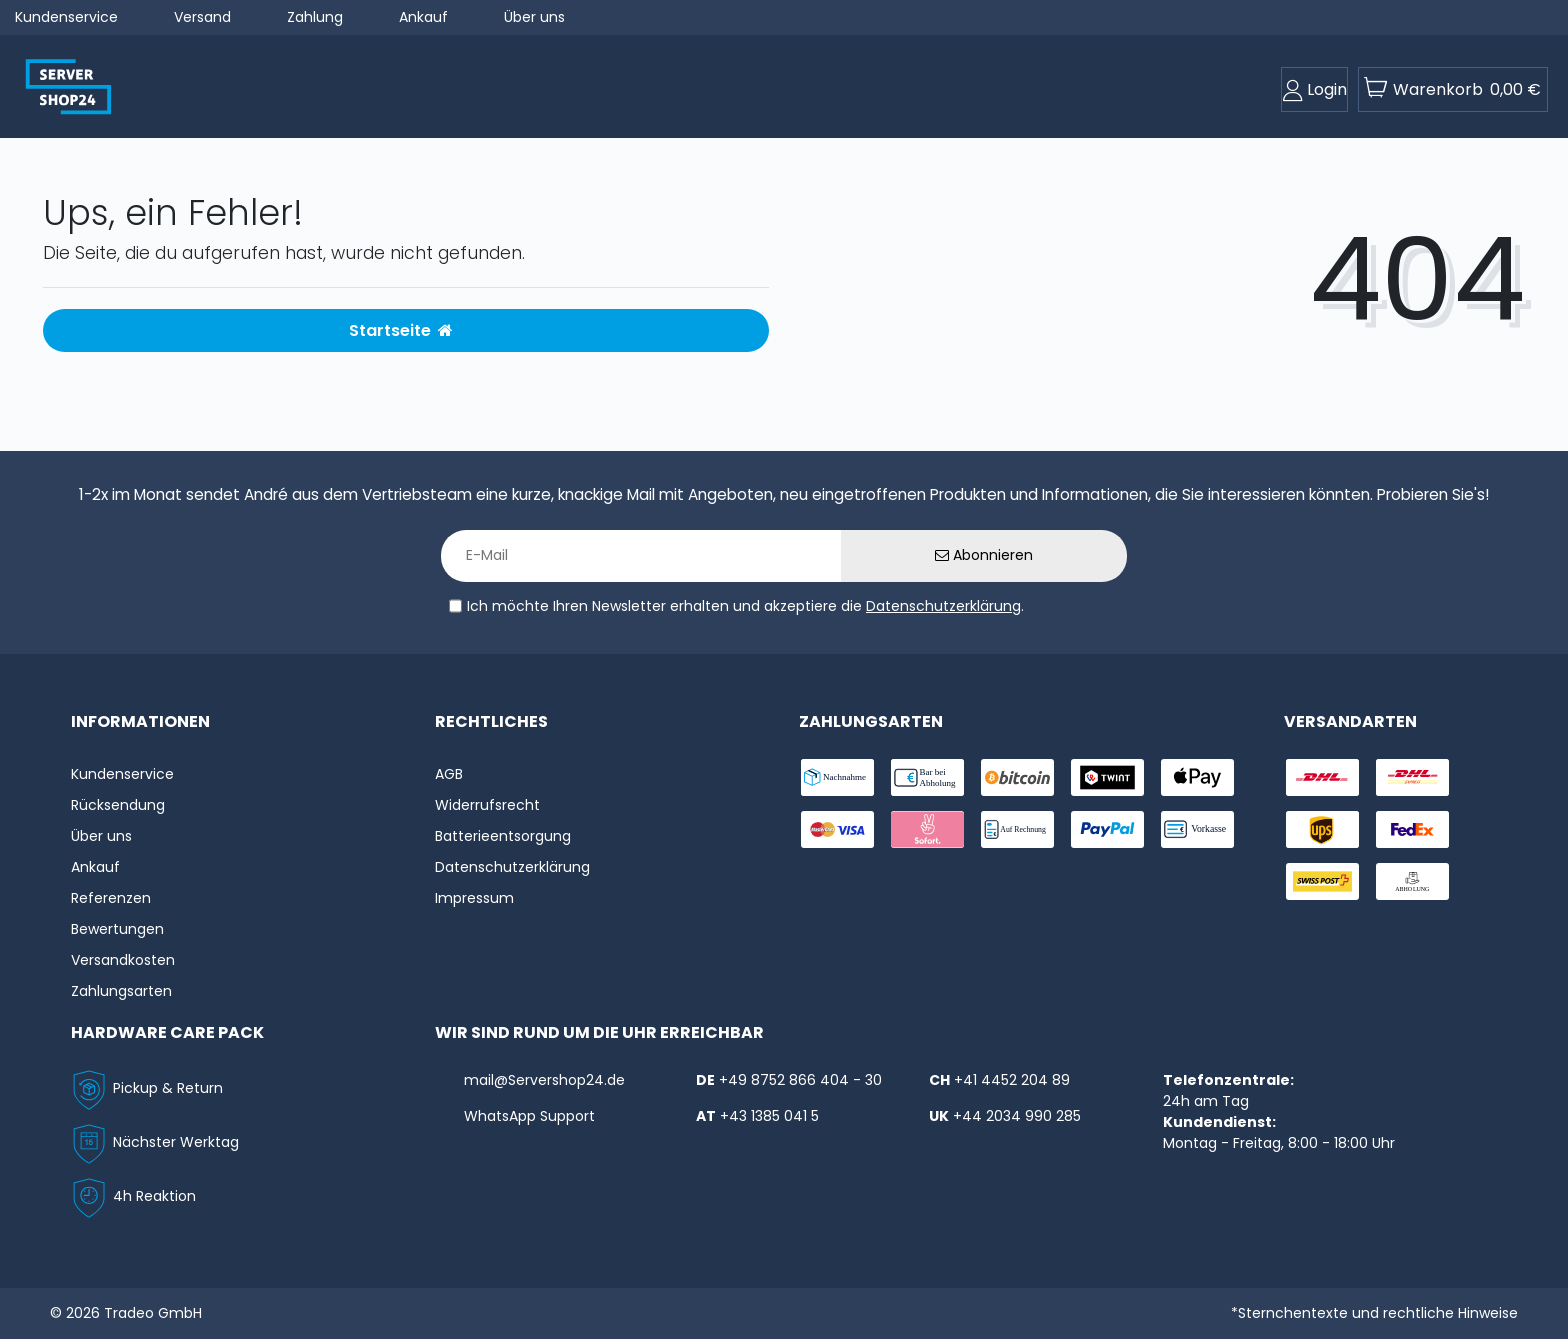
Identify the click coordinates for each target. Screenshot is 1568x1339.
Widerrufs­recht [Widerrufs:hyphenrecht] (487, 805)
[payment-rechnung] (1017, 829)
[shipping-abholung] (1412, 881)
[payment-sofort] (927, 829)
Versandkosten (123, 960)
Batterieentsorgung (503, 836)
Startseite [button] (401, 330)
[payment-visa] (837, 829)
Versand (202, 17)
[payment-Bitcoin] (1017, 777)
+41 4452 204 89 (1012, 1080)
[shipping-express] (1412, 777)
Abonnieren (984, 555)
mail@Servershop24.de (544, 1080)
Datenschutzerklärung (943, 606)
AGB (449, 774)
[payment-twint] (1107, 777)
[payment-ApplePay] (1197, 777)
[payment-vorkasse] (1197, 829)
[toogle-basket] (1453, 89)
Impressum (474, 898)
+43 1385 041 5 (769, 1116)
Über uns (534, 17)
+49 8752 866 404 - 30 (800, 1080)
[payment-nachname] (837, 777)
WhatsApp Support (529, 1116)
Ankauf (423, 17)
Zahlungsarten (121, 991)
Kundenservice (66, 17)
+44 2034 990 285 (1017, 1116)
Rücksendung (118, 805)
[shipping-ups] (1322, 829)
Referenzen (111, 898)
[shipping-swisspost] (1322, 881)
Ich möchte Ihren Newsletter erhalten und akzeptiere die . (745, 606)
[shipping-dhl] (1322, 777)
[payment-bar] (927, 777)
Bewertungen (117, 929)
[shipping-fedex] (1412, 829)
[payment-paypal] (1107, 829)
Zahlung (315, 17)
